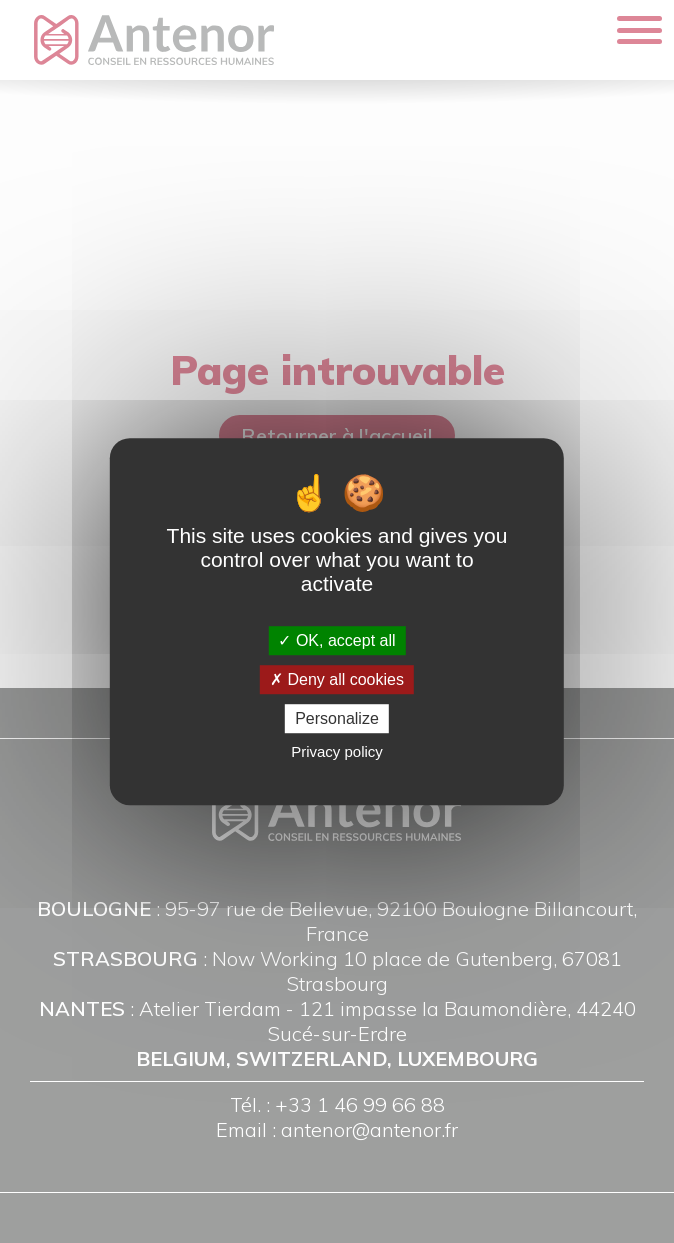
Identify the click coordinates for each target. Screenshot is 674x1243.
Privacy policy (337, 751)
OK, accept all (336, 640)
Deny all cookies (337, 679)
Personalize (337, 718)
